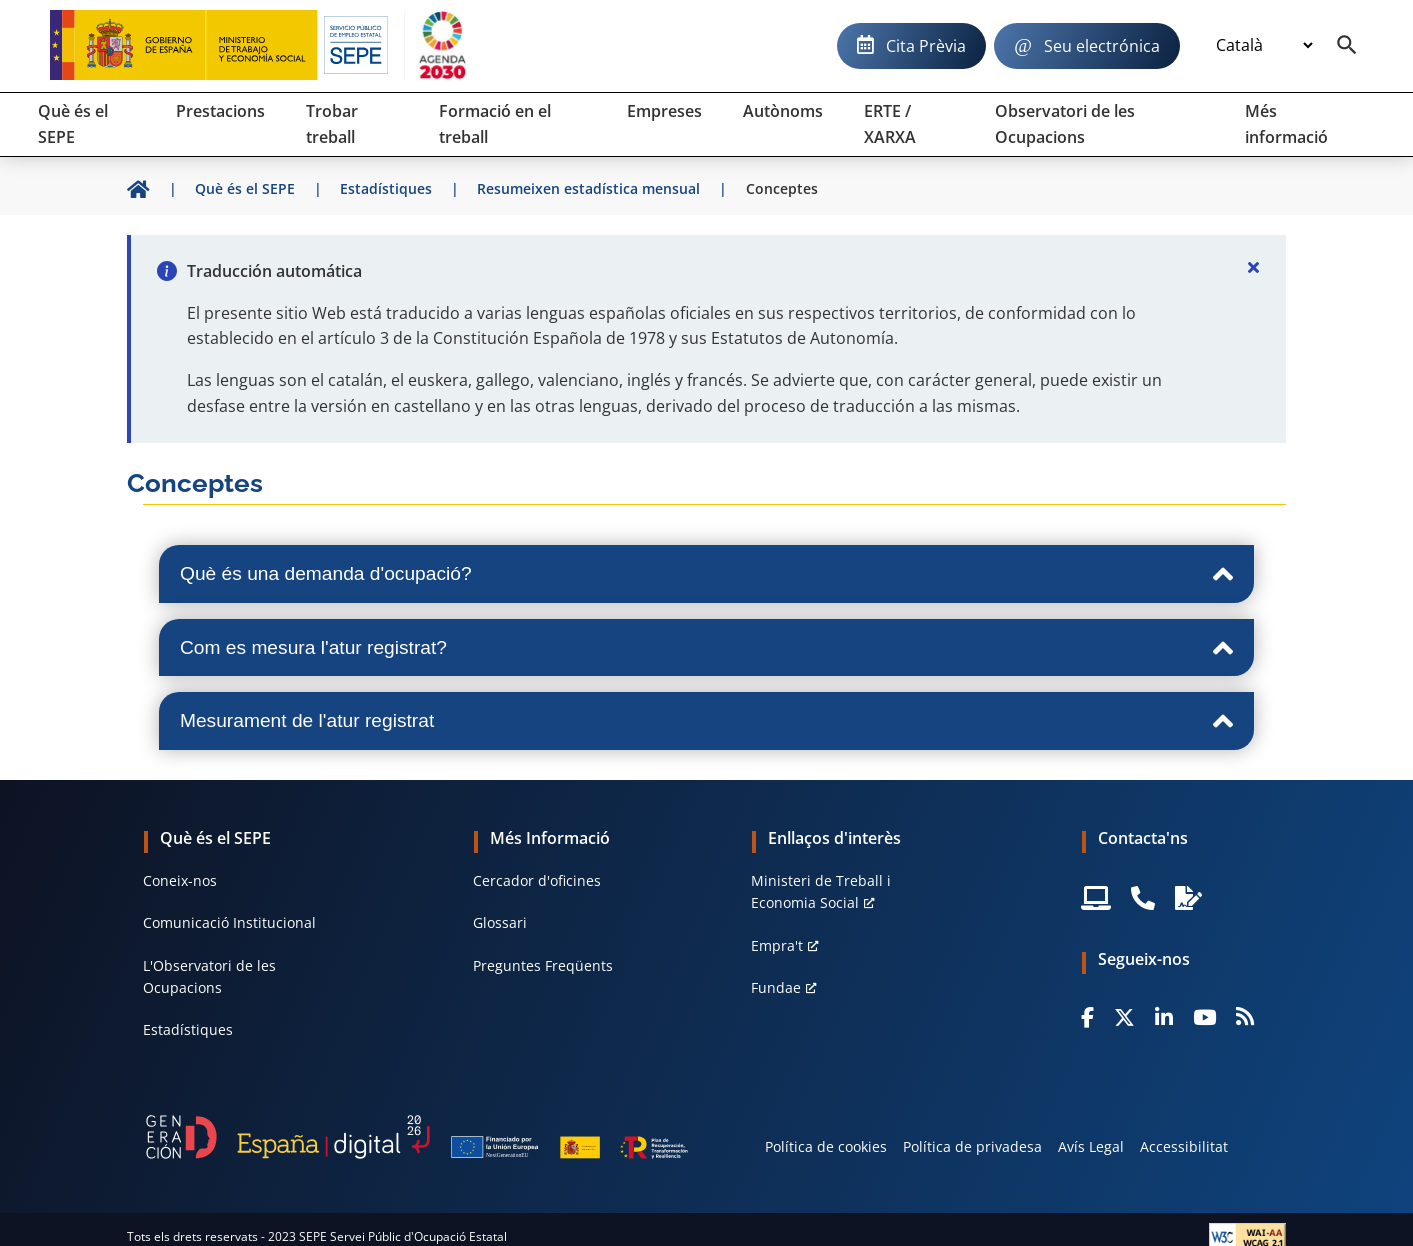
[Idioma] (1264, 46)
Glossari (500, 922)
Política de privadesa (972, 1146)
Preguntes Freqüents (543, 965)
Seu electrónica (1102, 46)
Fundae (776, 987)
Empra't (777, 945)
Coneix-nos (180, 880)
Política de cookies (826, 1146)
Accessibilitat (1184, 1146)
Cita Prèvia (926, 46)
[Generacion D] (416, 1137)
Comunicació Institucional (229, 922)
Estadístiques (188, 1029)
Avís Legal (1091, 1146)
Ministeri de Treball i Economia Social (821, 891)
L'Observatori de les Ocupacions (209, 976)
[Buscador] (1347, 46)
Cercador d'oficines (537, 880)
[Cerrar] (1254, 267)
